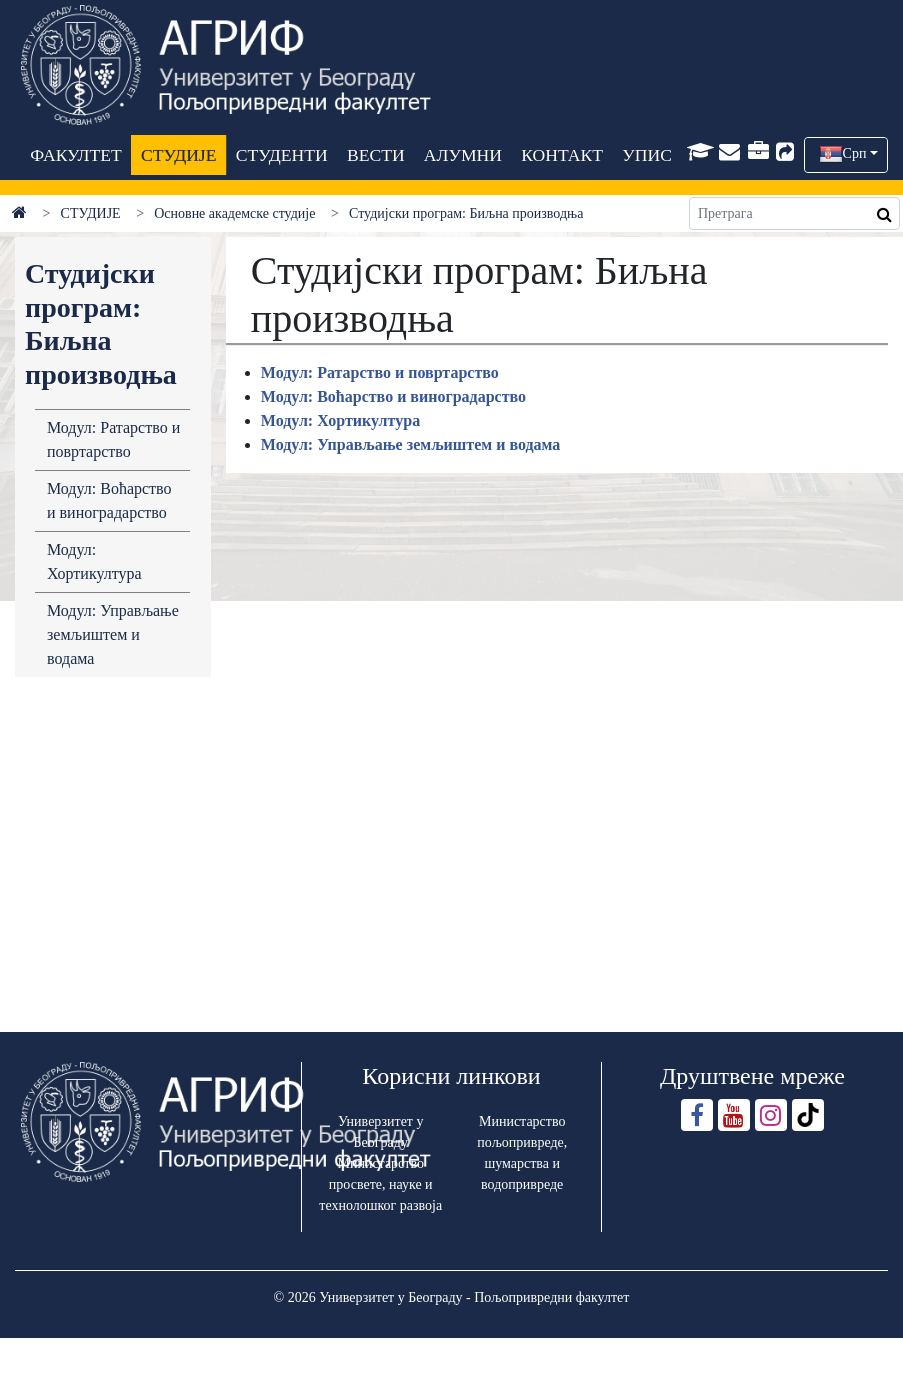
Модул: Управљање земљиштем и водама (113, 634)
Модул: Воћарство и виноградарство (109, 500)
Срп (855, 153)
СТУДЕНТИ (281, 155)
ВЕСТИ (376, 155)
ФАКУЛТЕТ (76, 155)
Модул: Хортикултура (94, 561)
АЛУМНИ (463, 155)
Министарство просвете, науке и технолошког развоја (380, 1184)
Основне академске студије (234, 213)
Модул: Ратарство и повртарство (113, 439)
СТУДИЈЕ (178, 155)
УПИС (647, 155)
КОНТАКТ (562, 155)
